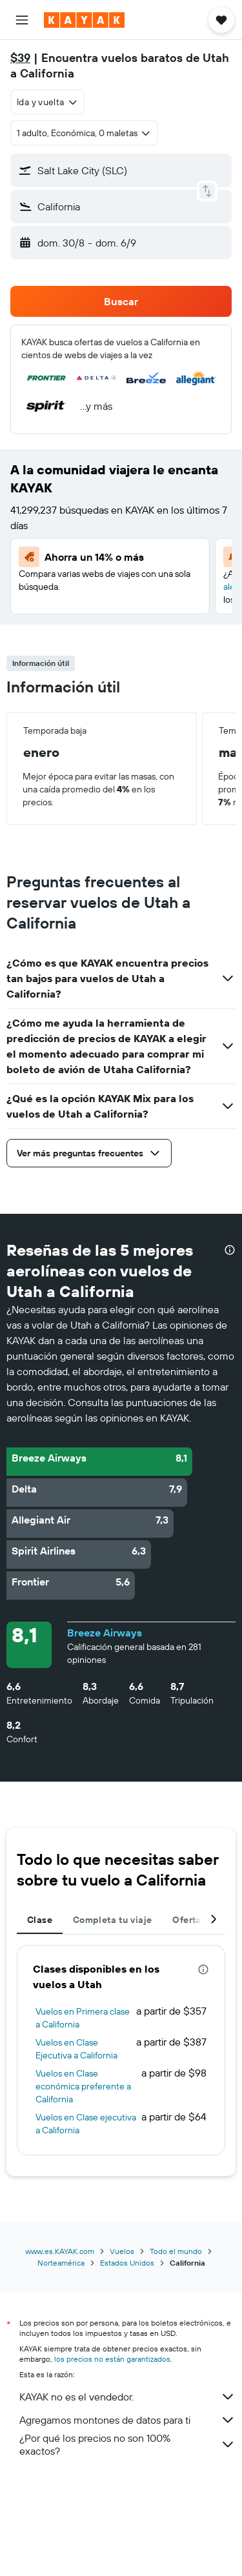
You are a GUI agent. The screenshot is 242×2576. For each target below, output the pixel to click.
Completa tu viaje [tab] (112, 1920)
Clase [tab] (39, 1920)
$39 (20, 57)
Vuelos (122, 2251)
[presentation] (230, 1250)
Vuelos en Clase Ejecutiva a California (76, 2049)
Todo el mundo (176, 2251)
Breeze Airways (104, 1632)
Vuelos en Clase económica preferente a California (83, 2086)
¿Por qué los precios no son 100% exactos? (127, 2444)
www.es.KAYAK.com (59, 2251)
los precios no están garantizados (112, 2359)
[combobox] (47, 102)
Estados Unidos (127, 2263)
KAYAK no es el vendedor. (127, 2396)
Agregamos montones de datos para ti (127, 2420)
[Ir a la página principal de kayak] (84, 20)
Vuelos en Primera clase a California (82, 2018)
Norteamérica (61, 2263)
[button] (22, 20)
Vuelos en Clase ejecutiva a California (85, 2123)
